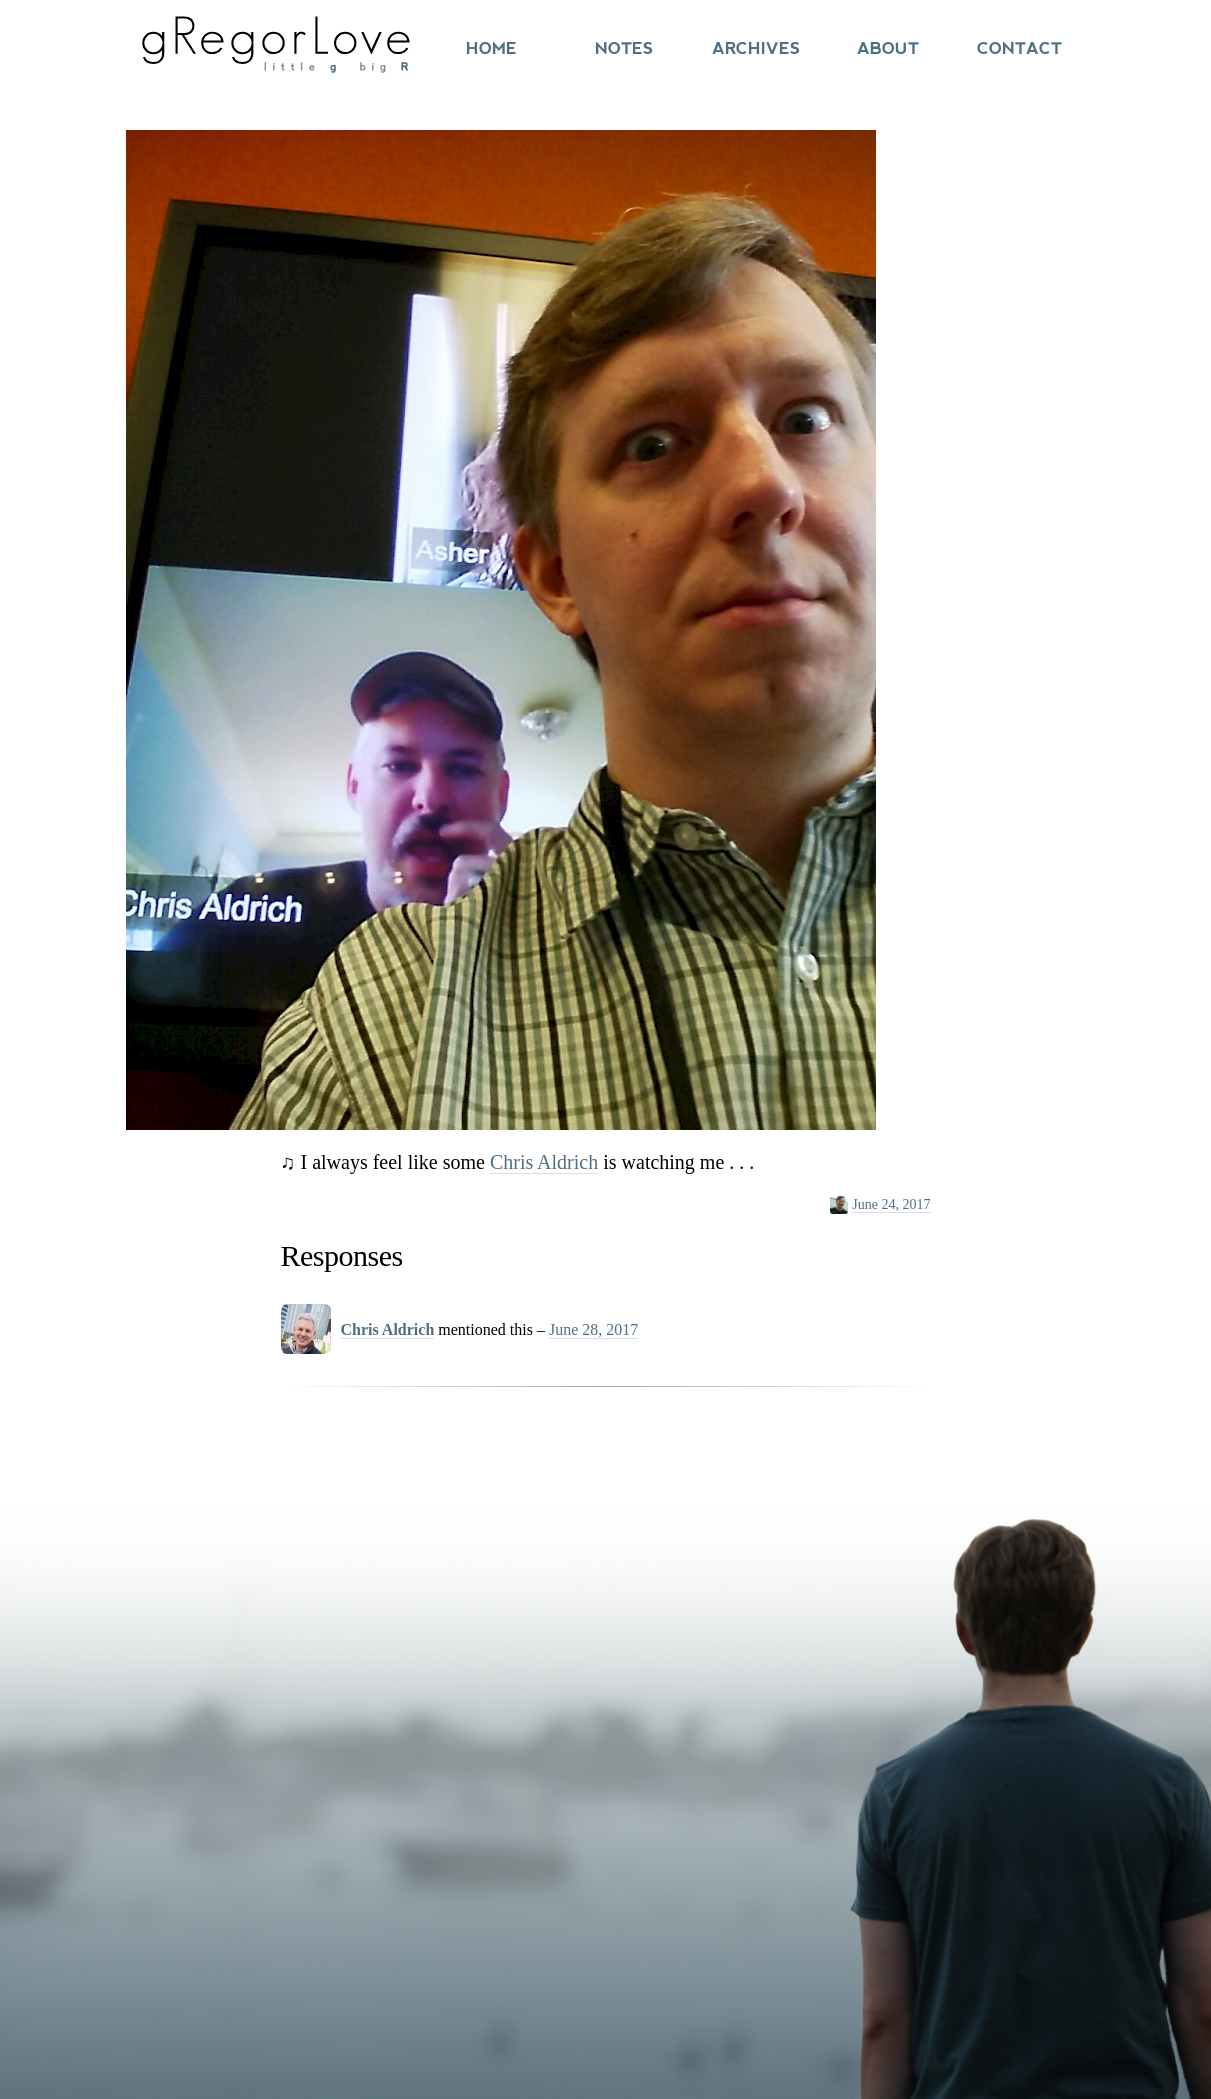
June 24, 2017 (891, 1204)
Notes (624, 48)
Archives (756, 48)
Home (491, 48)
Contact (1019, 48)
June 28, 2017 (593, 1329)
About (888, 48)
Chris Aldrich (544, 1162)
